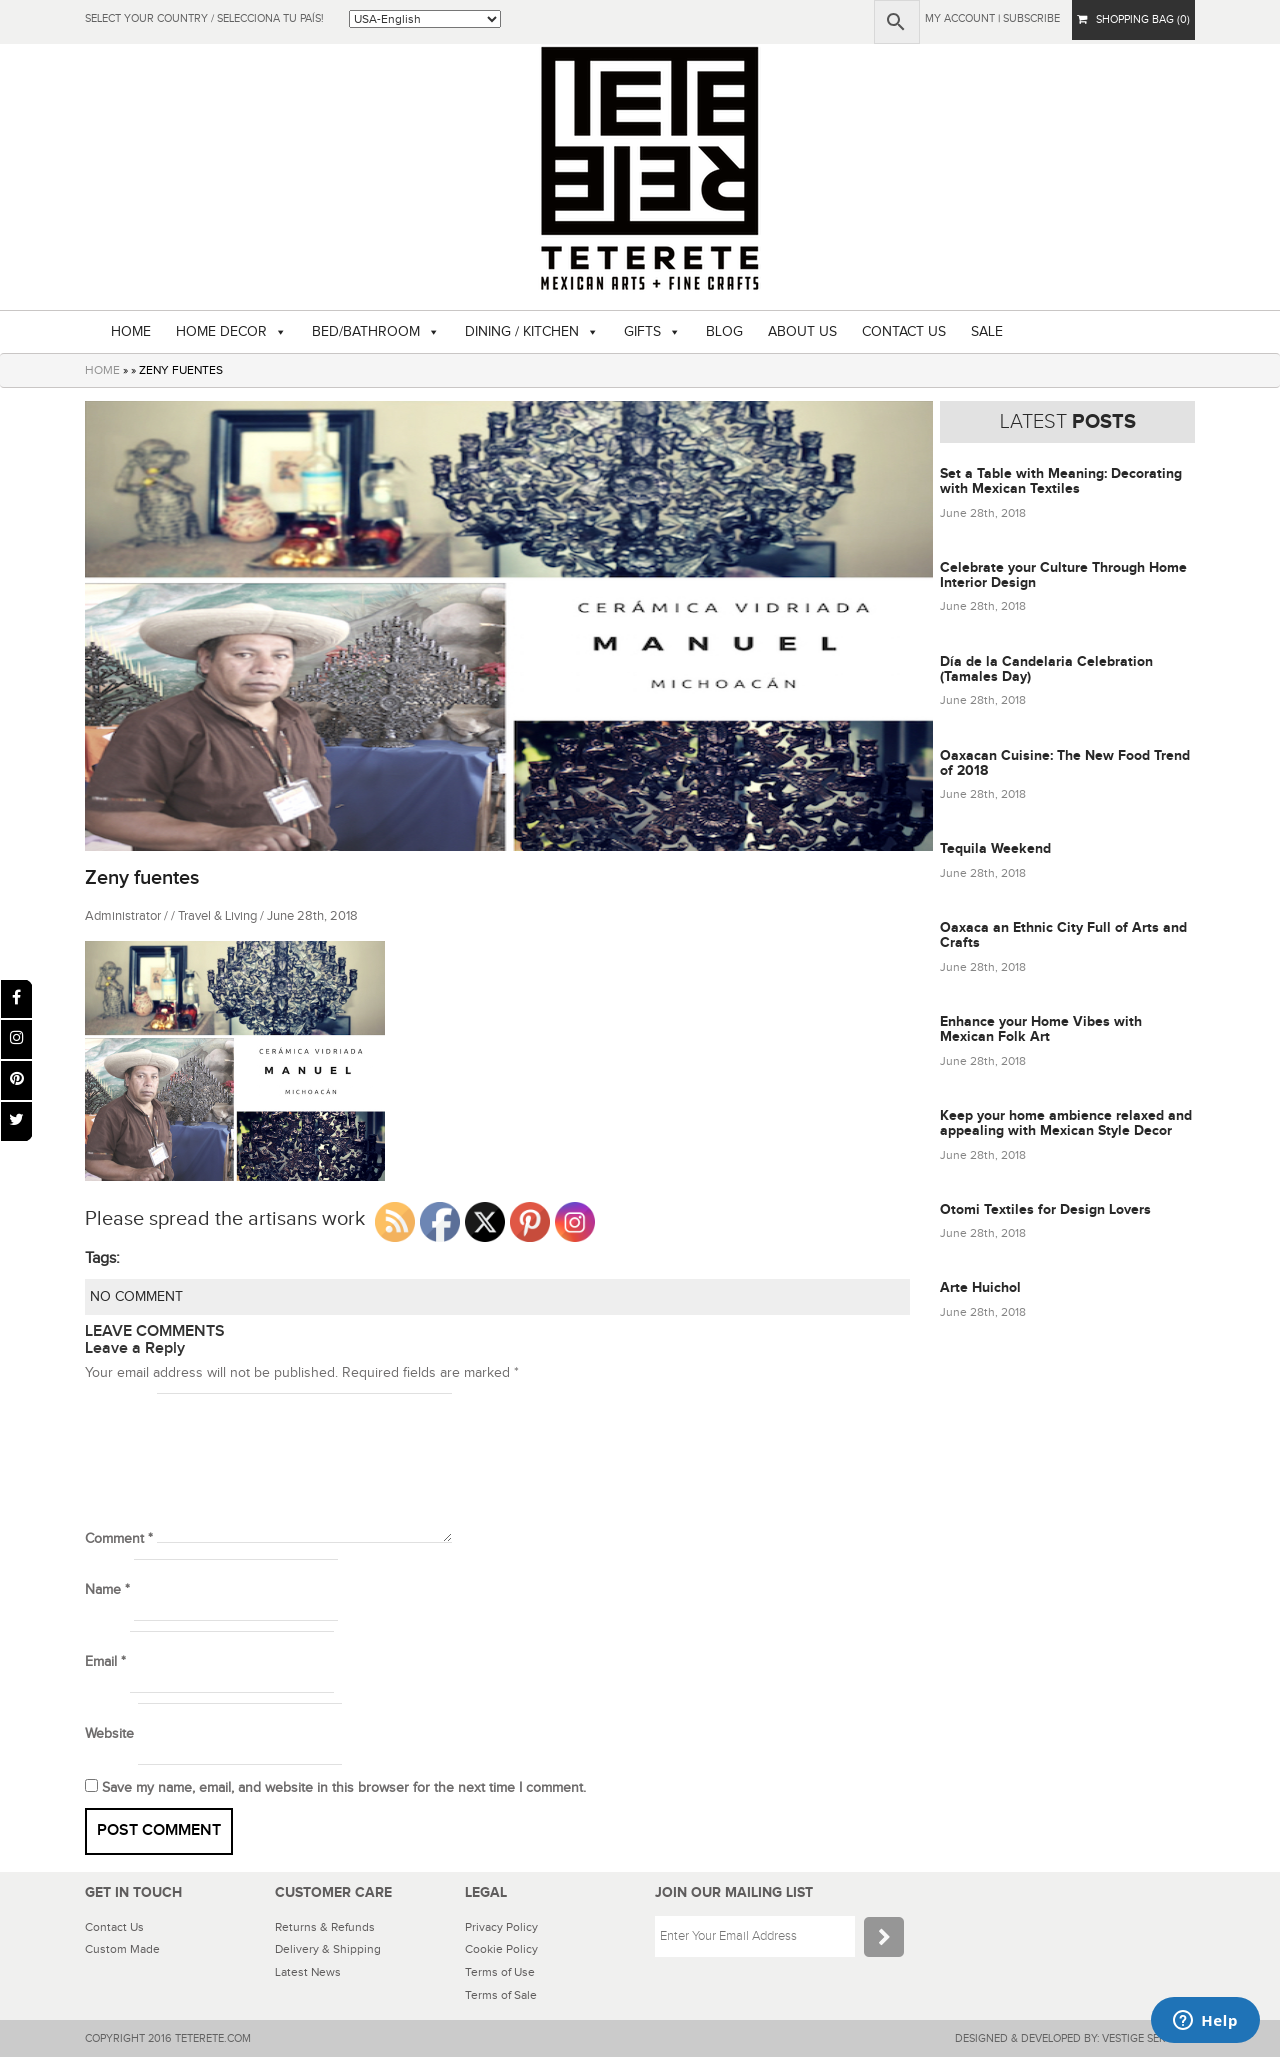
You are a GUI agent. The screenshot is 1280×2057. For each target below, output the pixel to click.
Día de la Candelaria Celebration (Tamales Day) (1046, 669)
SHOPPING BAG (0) (1133, 19)
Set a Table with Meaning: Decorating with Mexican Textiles (1061, 481)
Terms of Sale (501, 1995)
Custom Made (122, 1949)
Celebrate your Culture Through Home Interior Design (1063, 575)
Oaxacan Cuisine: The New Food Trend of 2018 (1065, 763)
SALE (987, 332)
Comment (119, 1539)
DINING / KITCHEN (522, 332)
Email (105, 1662)
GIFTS (642, 332)
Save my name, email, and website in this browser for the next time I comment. (344, 1788)
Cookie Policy (501, 1949)
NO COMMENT (136, 1297)
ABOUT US (802, 332)
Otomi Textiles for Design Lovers (1045, 1209)
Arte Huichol (980, 1287)
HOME (131, 332)
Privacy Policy (501, 1927)
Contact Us (114, 1927)
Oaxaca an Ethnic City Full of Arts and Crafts (1063, 935)
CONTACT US (904, 332)
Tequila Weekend (995, 848)
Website (109, 1734)
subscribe (1031, 18)
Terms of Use (500, 1972)
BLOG (724, 332)
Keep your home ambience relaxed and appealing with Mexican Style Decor (1066, 1123)
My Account (960, 18)
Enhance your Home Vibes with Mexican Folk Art (1041, 1029)
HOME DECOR (221, 332)
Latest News (308, 1972)
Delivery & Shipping (328, 1949)
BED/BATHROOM (366, 332)
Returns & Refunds (325, 1927)
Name (107, 1590)
